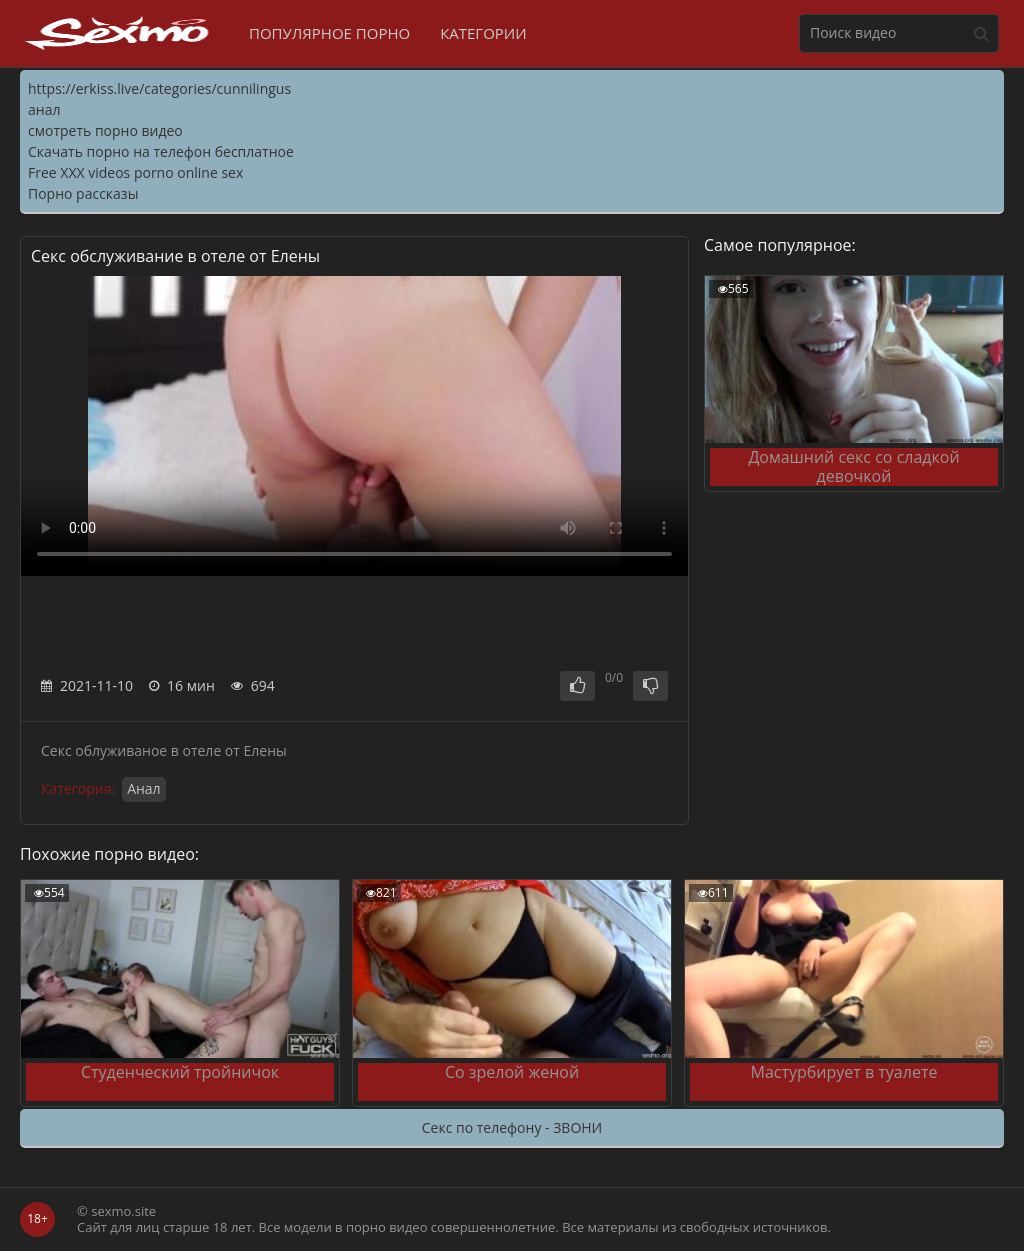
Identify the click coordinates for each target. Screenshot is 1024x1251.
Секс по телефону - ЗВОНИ (512, 1127)
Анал (144, 788)
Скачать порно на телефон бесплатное (161, 151)
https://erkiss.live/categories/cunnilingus (159, 88)
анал (44, 109)
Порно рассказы (83, 193)
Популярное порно (329, 33)
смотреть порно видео (105, 130)
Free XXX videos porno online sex (135, 172)
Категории (483, 33)
